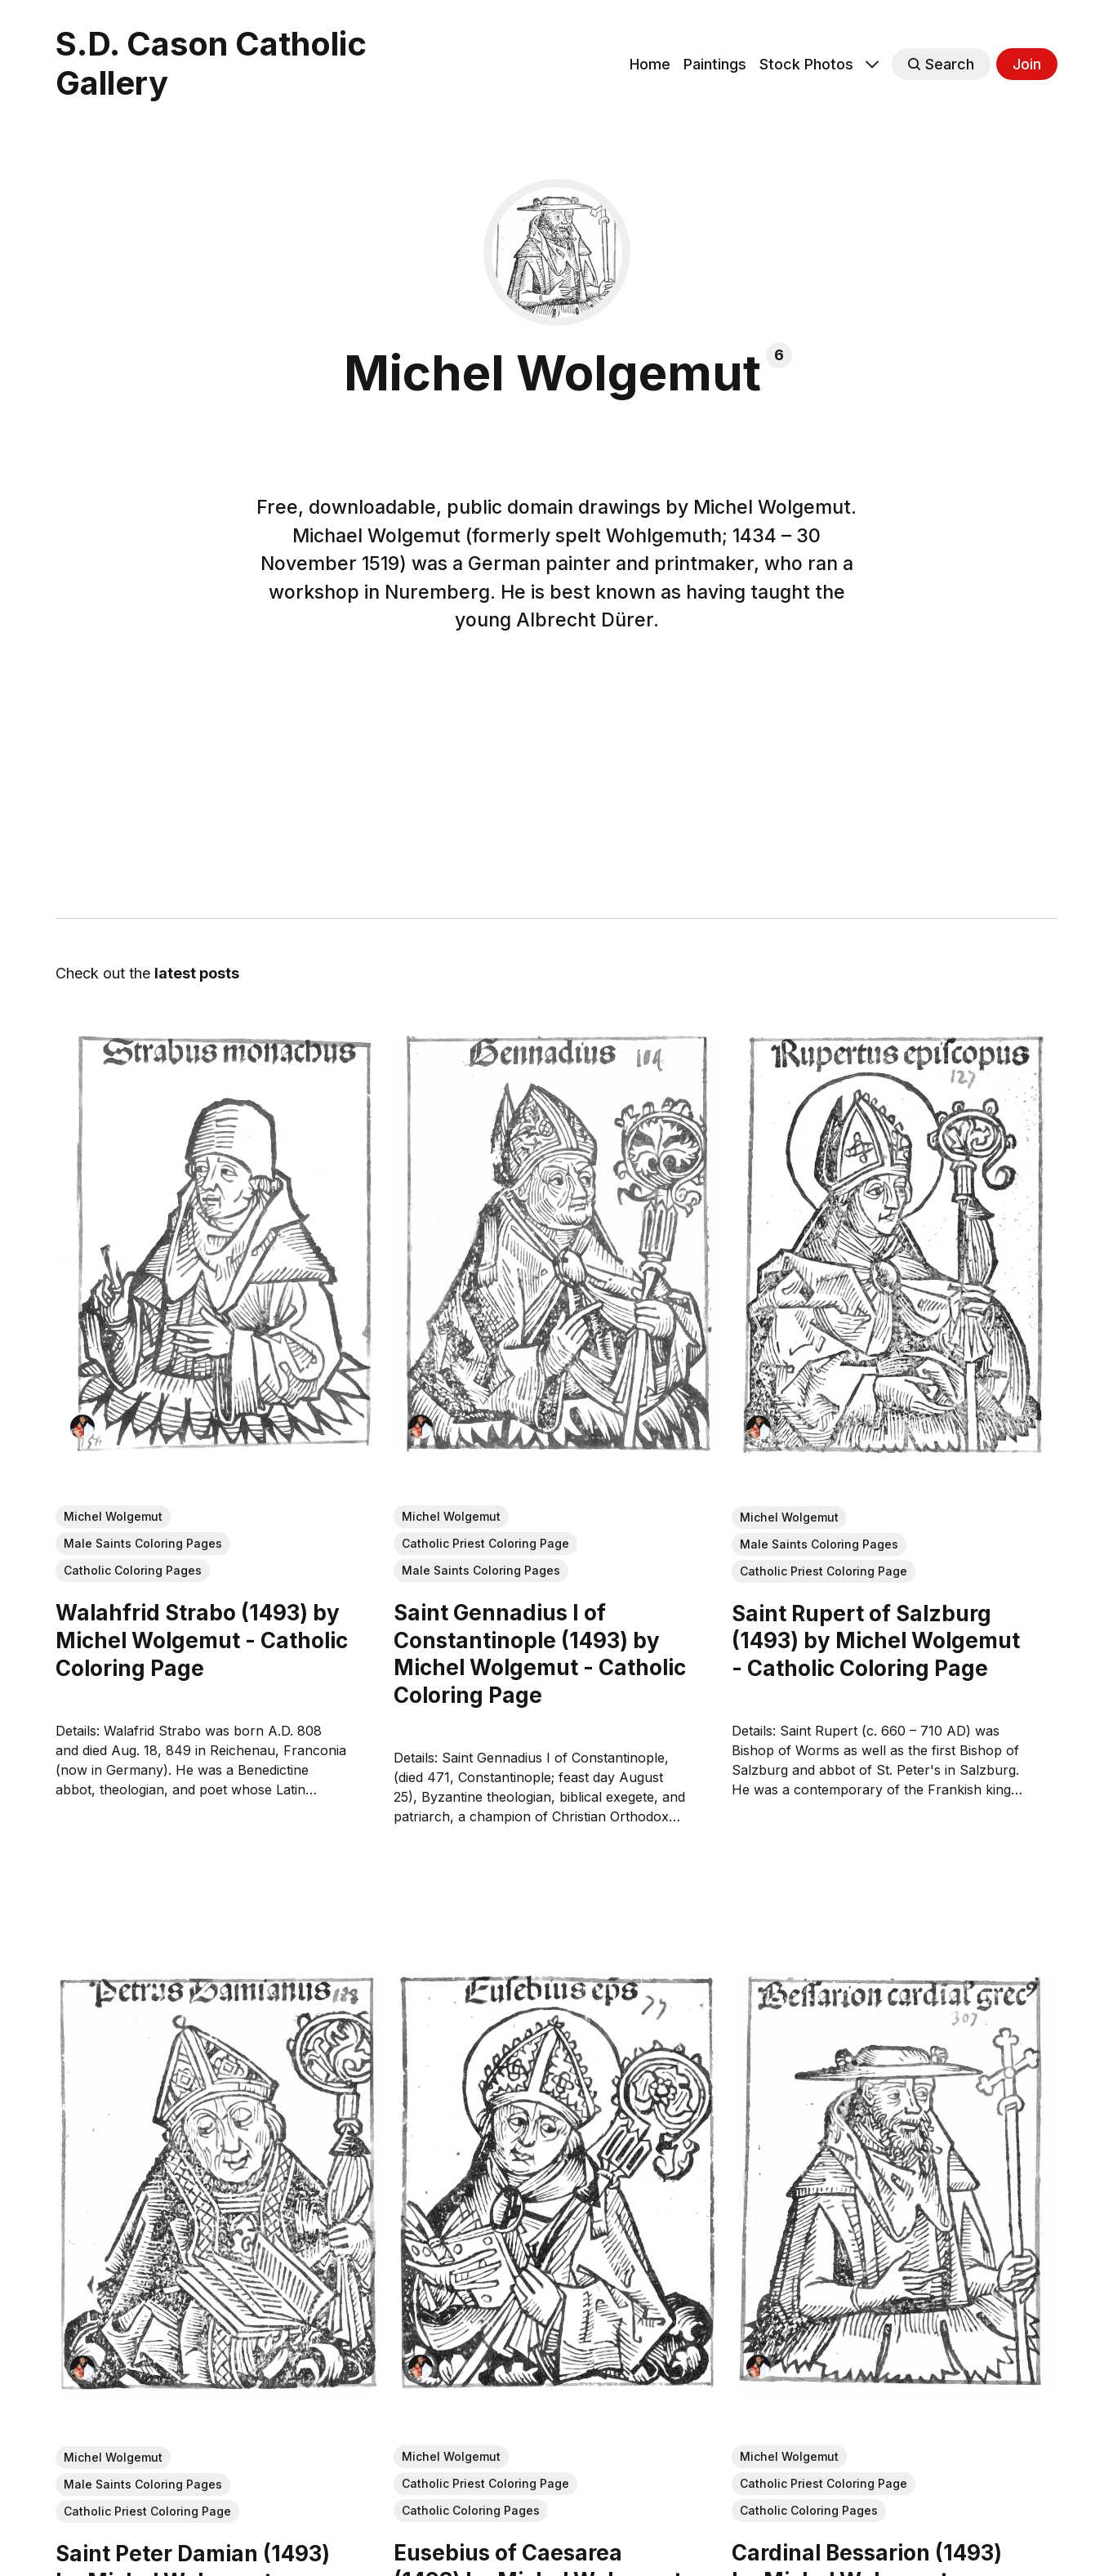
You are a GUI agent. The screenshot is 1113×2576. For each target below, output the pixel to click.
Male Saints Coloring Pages (143, 1543)
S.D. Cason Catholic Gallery (211, 64)
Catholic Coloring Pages (133, 1570)
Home (650, 64)
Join (1027, 64)
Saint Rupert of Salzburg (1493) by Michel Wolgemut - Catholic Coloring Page (876, 1640)
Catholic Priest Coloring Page (485, 1543)
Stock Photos (806, 64)
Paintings (714, 64)
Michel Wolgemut (113, 1516)
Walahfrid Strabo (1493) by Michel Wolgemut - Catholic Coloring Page (202, 1640)
